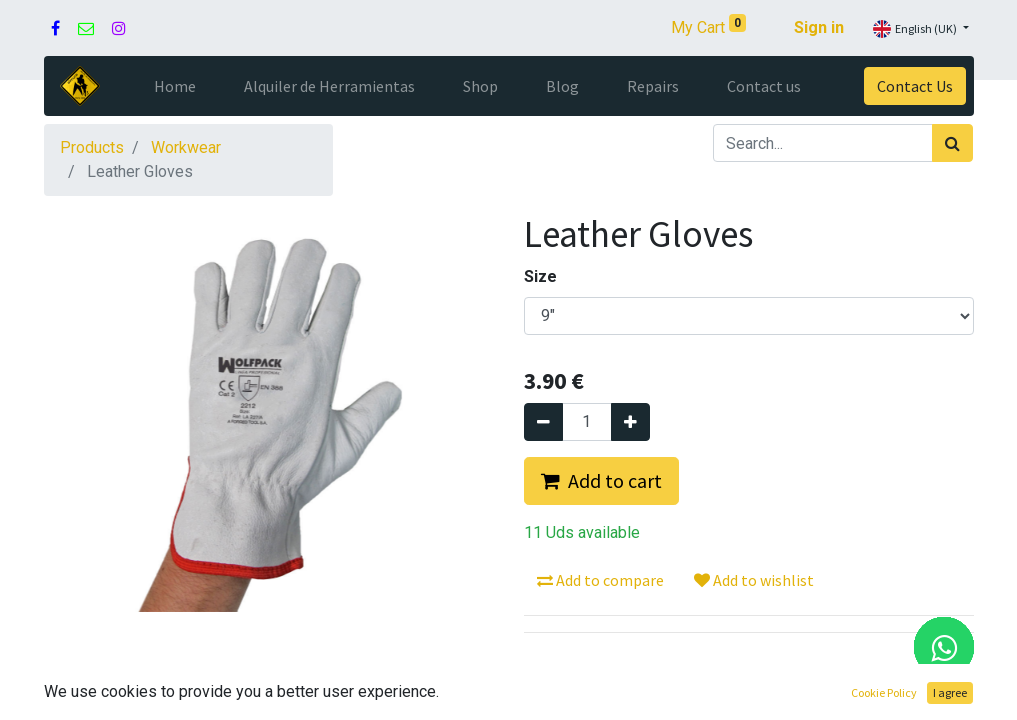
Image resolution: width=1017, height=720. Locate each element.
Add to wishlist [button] (754, 580)
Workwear (186, 147)
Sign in (819, 27)
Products (92, 147)
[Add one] (630, 422)
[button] (601, 481)
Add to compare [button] (600, 580)
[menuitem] (175, 86)
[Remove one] (543, 422)
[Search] (952, 143)
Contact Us (915, 86)
